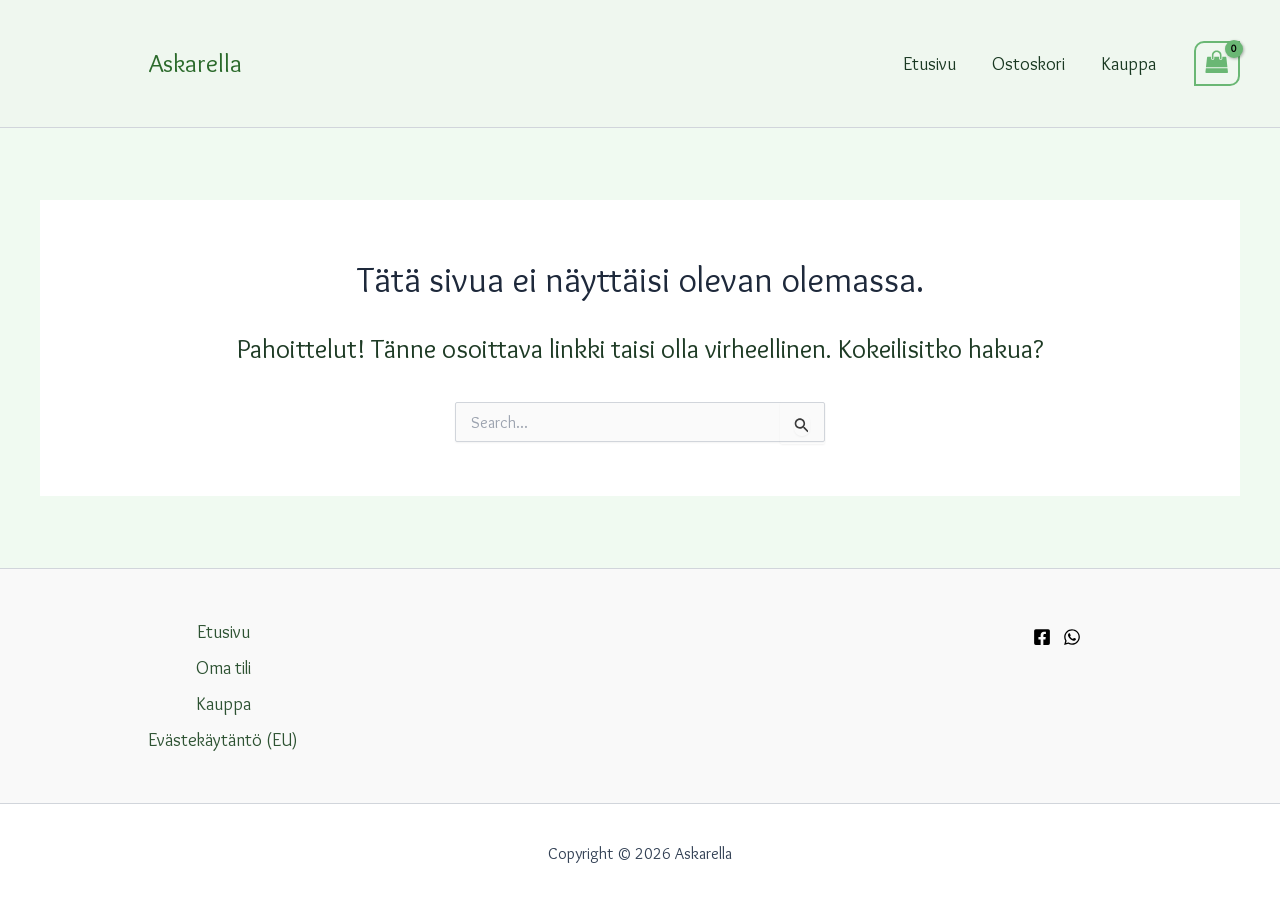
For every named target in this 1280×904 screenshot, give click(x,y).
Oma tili (223, 668)
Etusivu (929, 64)
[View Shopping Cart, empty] (1217, 63)
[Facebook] (1042, 637)
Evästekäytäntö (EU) (223, 740)
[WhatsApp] (1072, 637)
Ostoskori (1028, 64)
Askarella (195, 63)
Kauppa (1128, 64)
